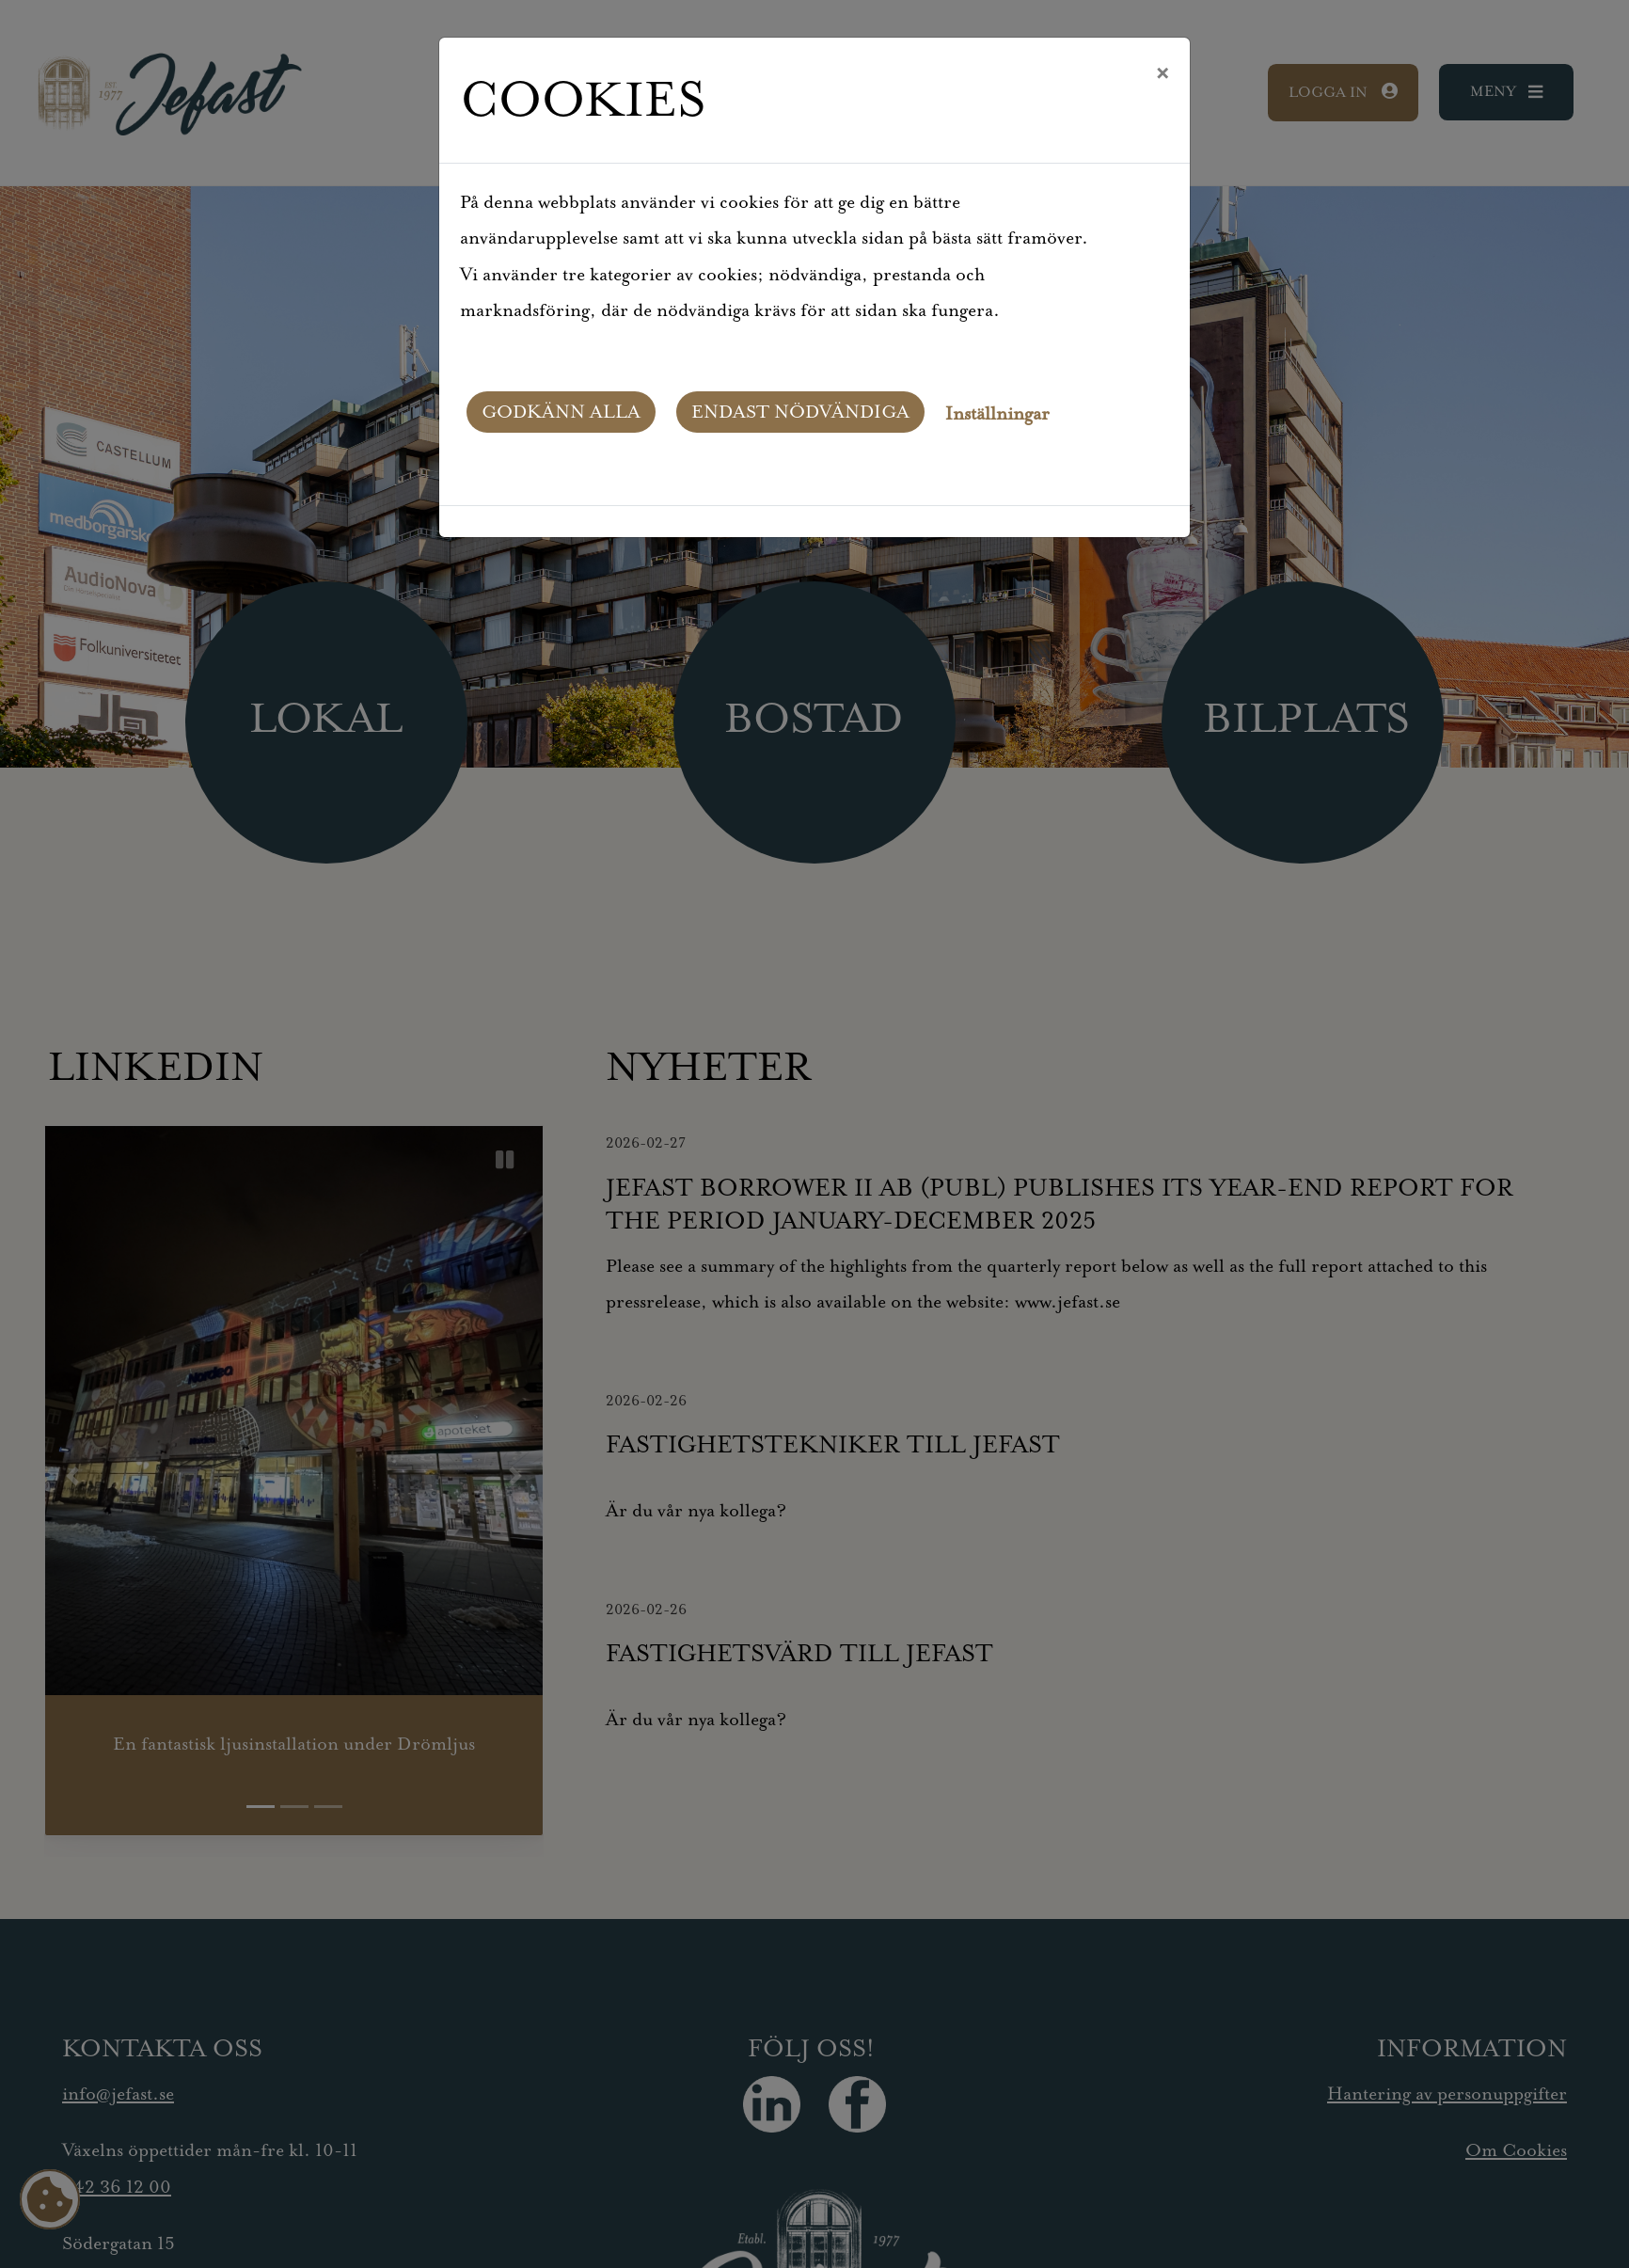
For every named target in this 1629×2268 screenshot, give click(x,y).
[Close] (1162, 74)
